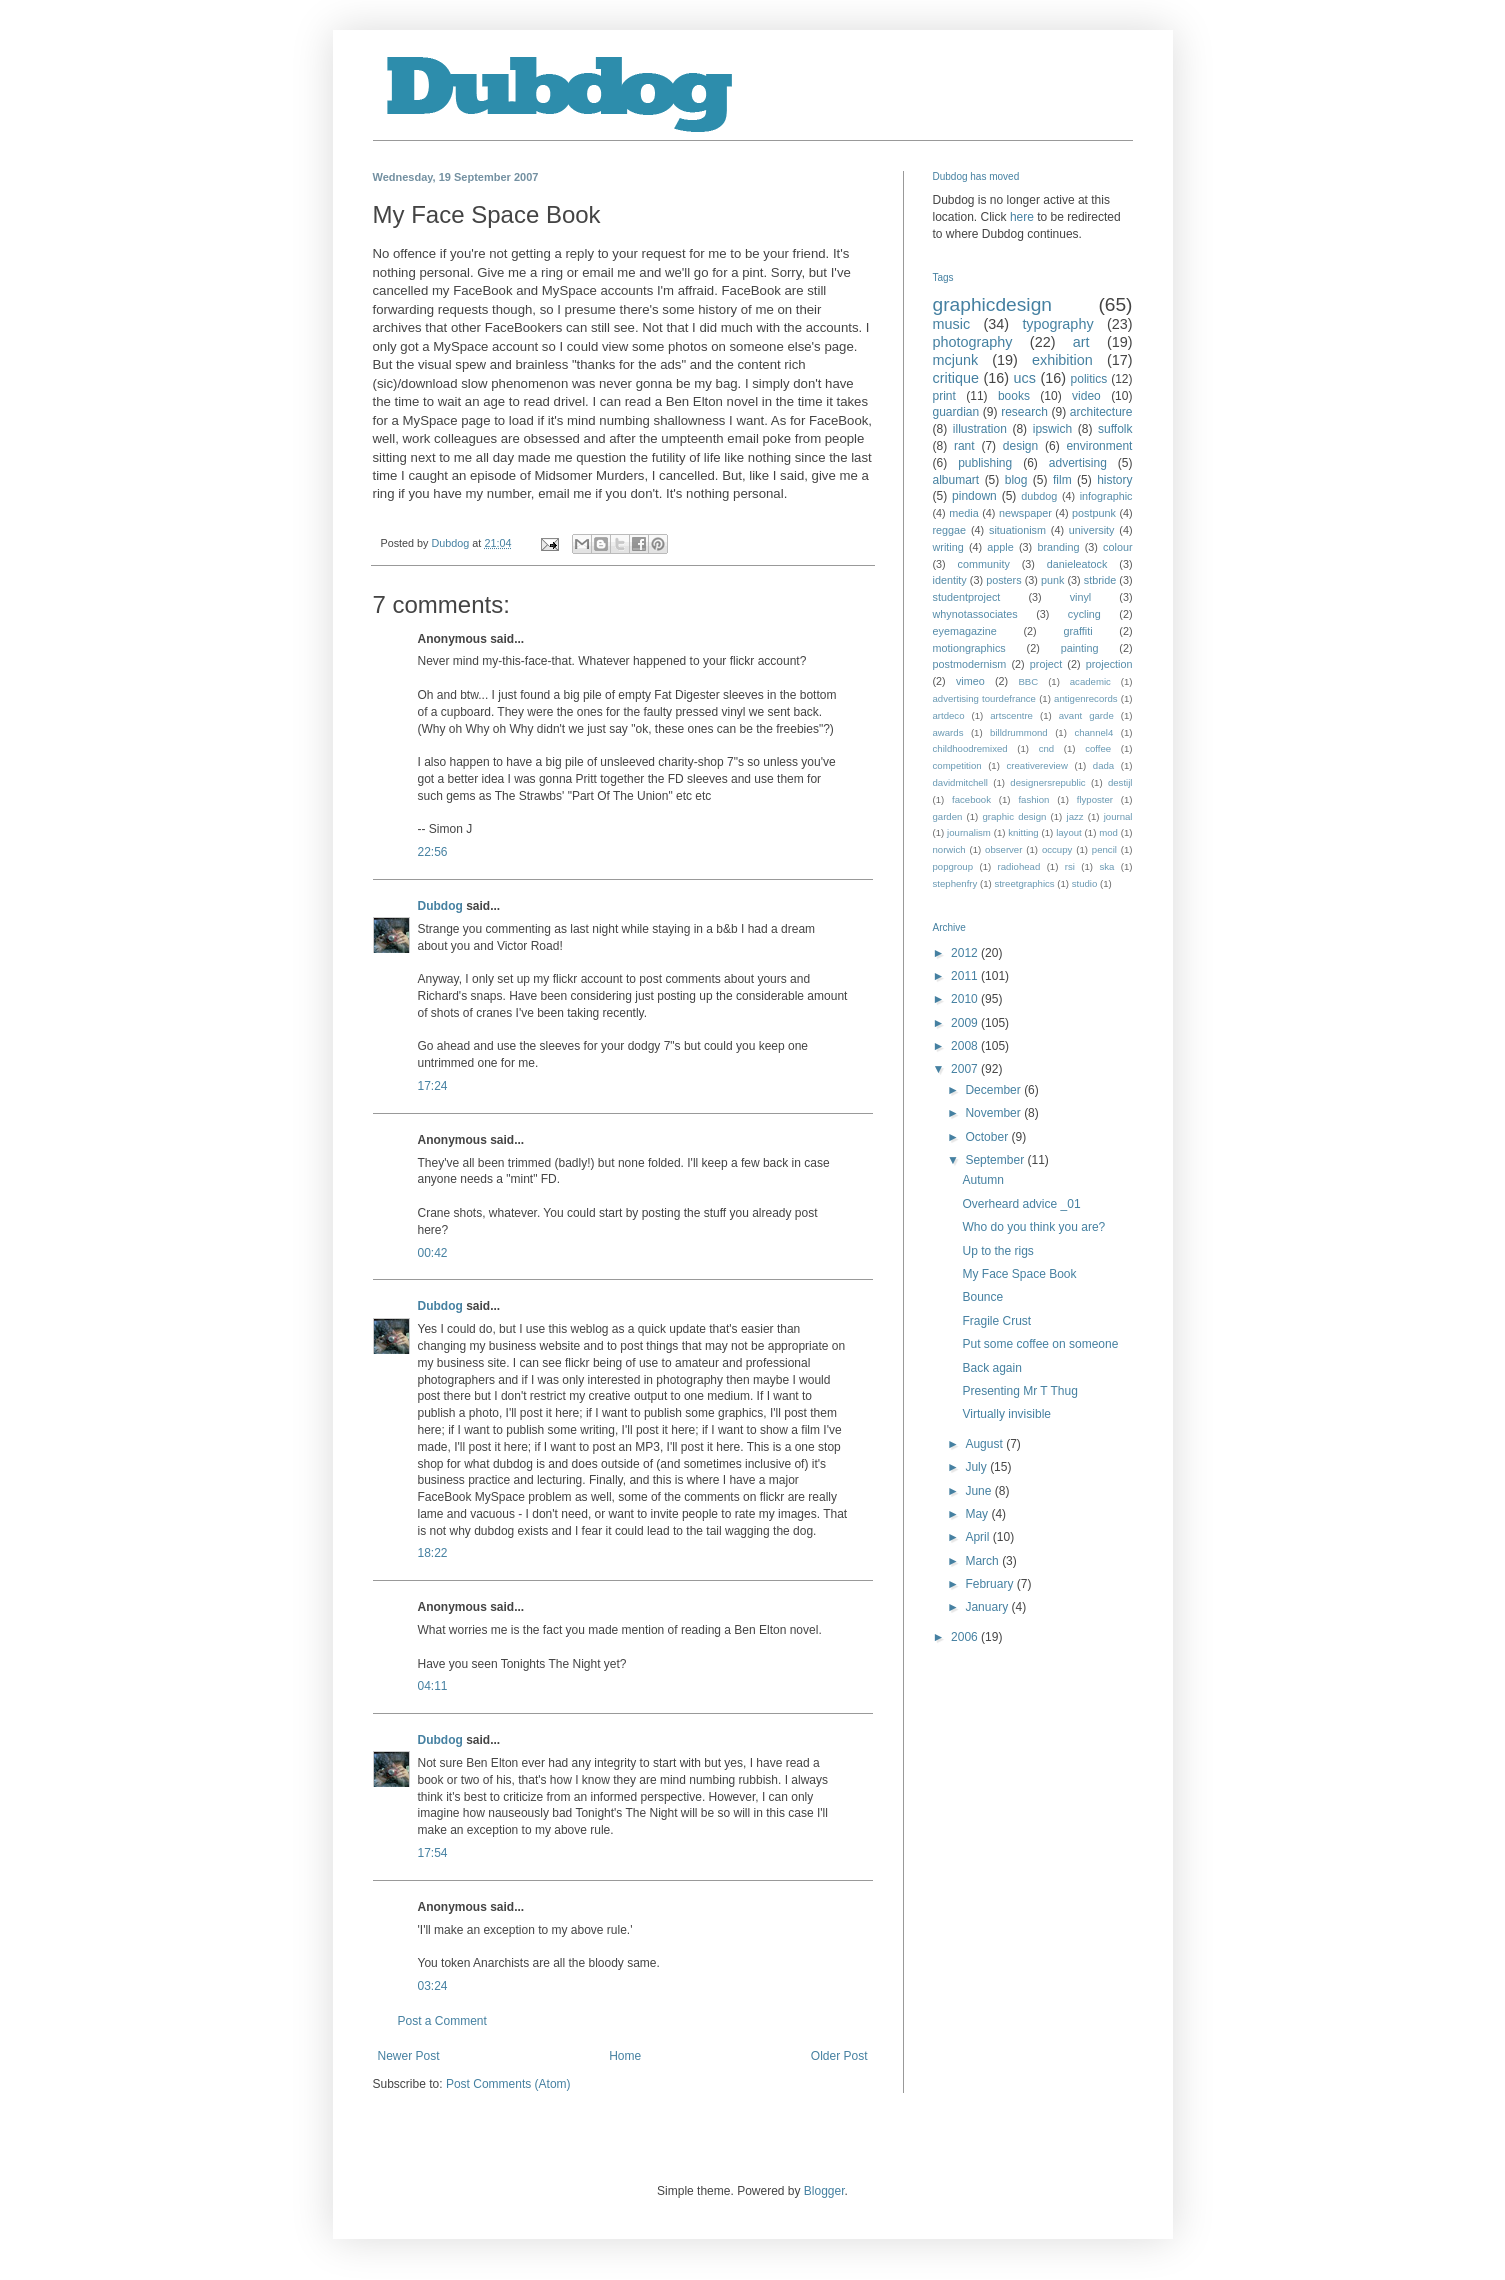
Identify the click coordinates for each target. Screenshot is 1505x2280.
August (985, 1444)
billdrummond (1019, 732)
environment (1099, 446)
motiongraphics (969, 648)
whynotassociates (975, 614)
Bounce (982, 1297)
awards (948, 732)
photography (973, 342)
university (1092, 530)
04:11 (433, 1686)
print (944, 396)
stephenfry (955, 883)
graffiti (1077, 631)
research (1024, 412)
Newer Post (409, 2056)
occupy (1057, 849)
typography (1057, 324)
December (994, 1090)
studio (1085, 883)
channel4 (1093, 732)
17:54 (433, 1853)
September (996, 1160)
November (994, 1113)
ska (1106, 866)
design (1020, 446)
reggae (950, 530)
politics (1089, 379)
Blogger (824, 2191)
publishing (985, 463)
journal (1118, 816)
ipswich (1052, 429)
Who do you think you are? (1033, 1227)
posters (1003, 580)
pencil (1104, 849)
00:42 (433, 1253)
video (1086, 396)
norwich (949, 849)
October (988, 1137)
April (978, 1537)
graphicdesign (992, 304)
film (1062, 480)
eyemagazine (965, 631)
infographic (1106, 496)
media (963, 513)
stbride (1100, 580)
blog (1016, 480)
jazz (1075, 816)
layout (1069, 832)
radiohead (1019, 866)
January (988, 1607)
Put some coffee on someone (1040, 1344)
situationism (1017, 530)
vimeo (970, 681)
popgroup (953, 866)
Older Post (839, 2056)
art (1081, 342)
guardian (956, 412)
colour (1117, 547)
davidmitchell (960, 782)
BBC (1028, 681)
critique (956, 378)
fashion (1033, 799)
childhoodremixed (970, 748)
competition (957, 765)
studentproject (967, 597)
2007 (966, 1069)
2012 (966, 953)
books (1014, 396)
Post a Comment (442, 2021)
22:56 (433, 852)
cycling (1084, 614)
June (979, 1491)
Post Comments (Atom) (508, 2084)
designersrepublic (1047, 782)
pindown (974, 496)
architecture (1101, 412)
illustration (980, 429)
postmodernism (970, 664)
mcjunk (956, 360)
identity (950, 580)
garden (948, 816)
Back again (991, 1368)
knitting (1023, 832)
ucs (1025, 378)
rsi (1070, 866)
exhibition (1062, 360)
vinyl (1081, 597)
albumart (956, 480)
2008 (966, 1046)
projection (1109, 664)
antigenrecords (1085, 698)
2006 (966, 1637)
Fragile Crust (996, 1321)
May (978, 1514)
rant (964, 446)
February (990, 1584)
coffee (1098, 748)
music (952, 324)
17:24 (433, 1086)
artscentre (1011, 715)
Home (625, 2056)
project (1046, 664)
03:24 (433, 1986)
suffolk (1115, 429)
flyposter (1095, 799)
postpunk (1094, 513)
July (977, 1467)
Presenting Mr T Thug (1019, 1391)
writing (948, 547)
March (983, 1561)
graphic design (1014, 816)
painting (1080, 648)
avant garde (1086, 715)
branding (1058, 547)
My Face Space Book (1019, 1274)
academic (1090, 681)
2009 (966, 1023)
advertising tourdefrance (984, 698)
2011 (966, 976)
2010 (966, 999)
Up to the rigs (997, 1251)
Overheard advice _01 (1021, 1204)
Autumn (982, 1180)
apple (1000, 547)
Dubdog (440, 906)
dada (1103, 765)
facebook (971, 799)
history (1114, 480)
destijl (1120, 782)
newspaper (1025, 513)
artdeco (949, 715)
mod (1108, 832)
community (984, 564)
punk (1052, 580)
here (1022, 217)
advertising (1078, 463)
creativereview (1037, 765)
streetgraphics (1024, 883)
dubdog (1039, 496)
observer (1003, 849)
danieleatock (1077, 564)
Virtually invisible (1006, 1414)
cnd (1046, 748)
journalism (969, 832)
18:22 (433, 1553)
